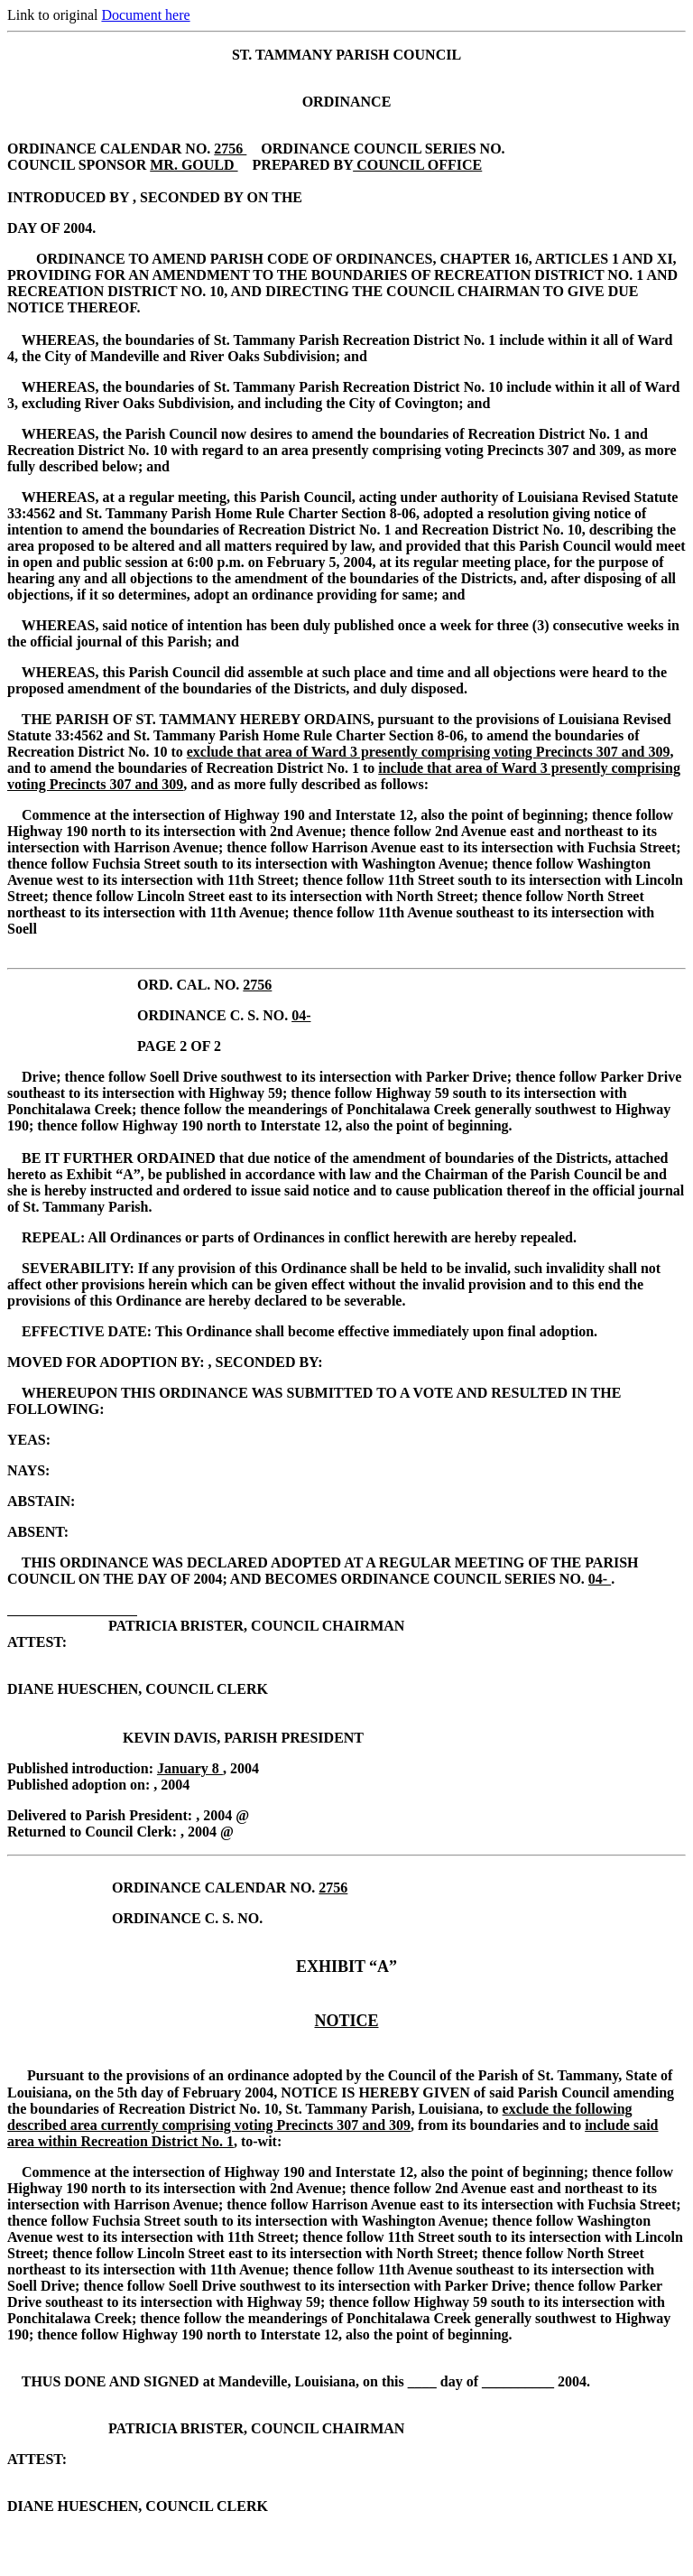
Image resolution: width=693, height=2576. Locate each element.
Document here (145, 15)
